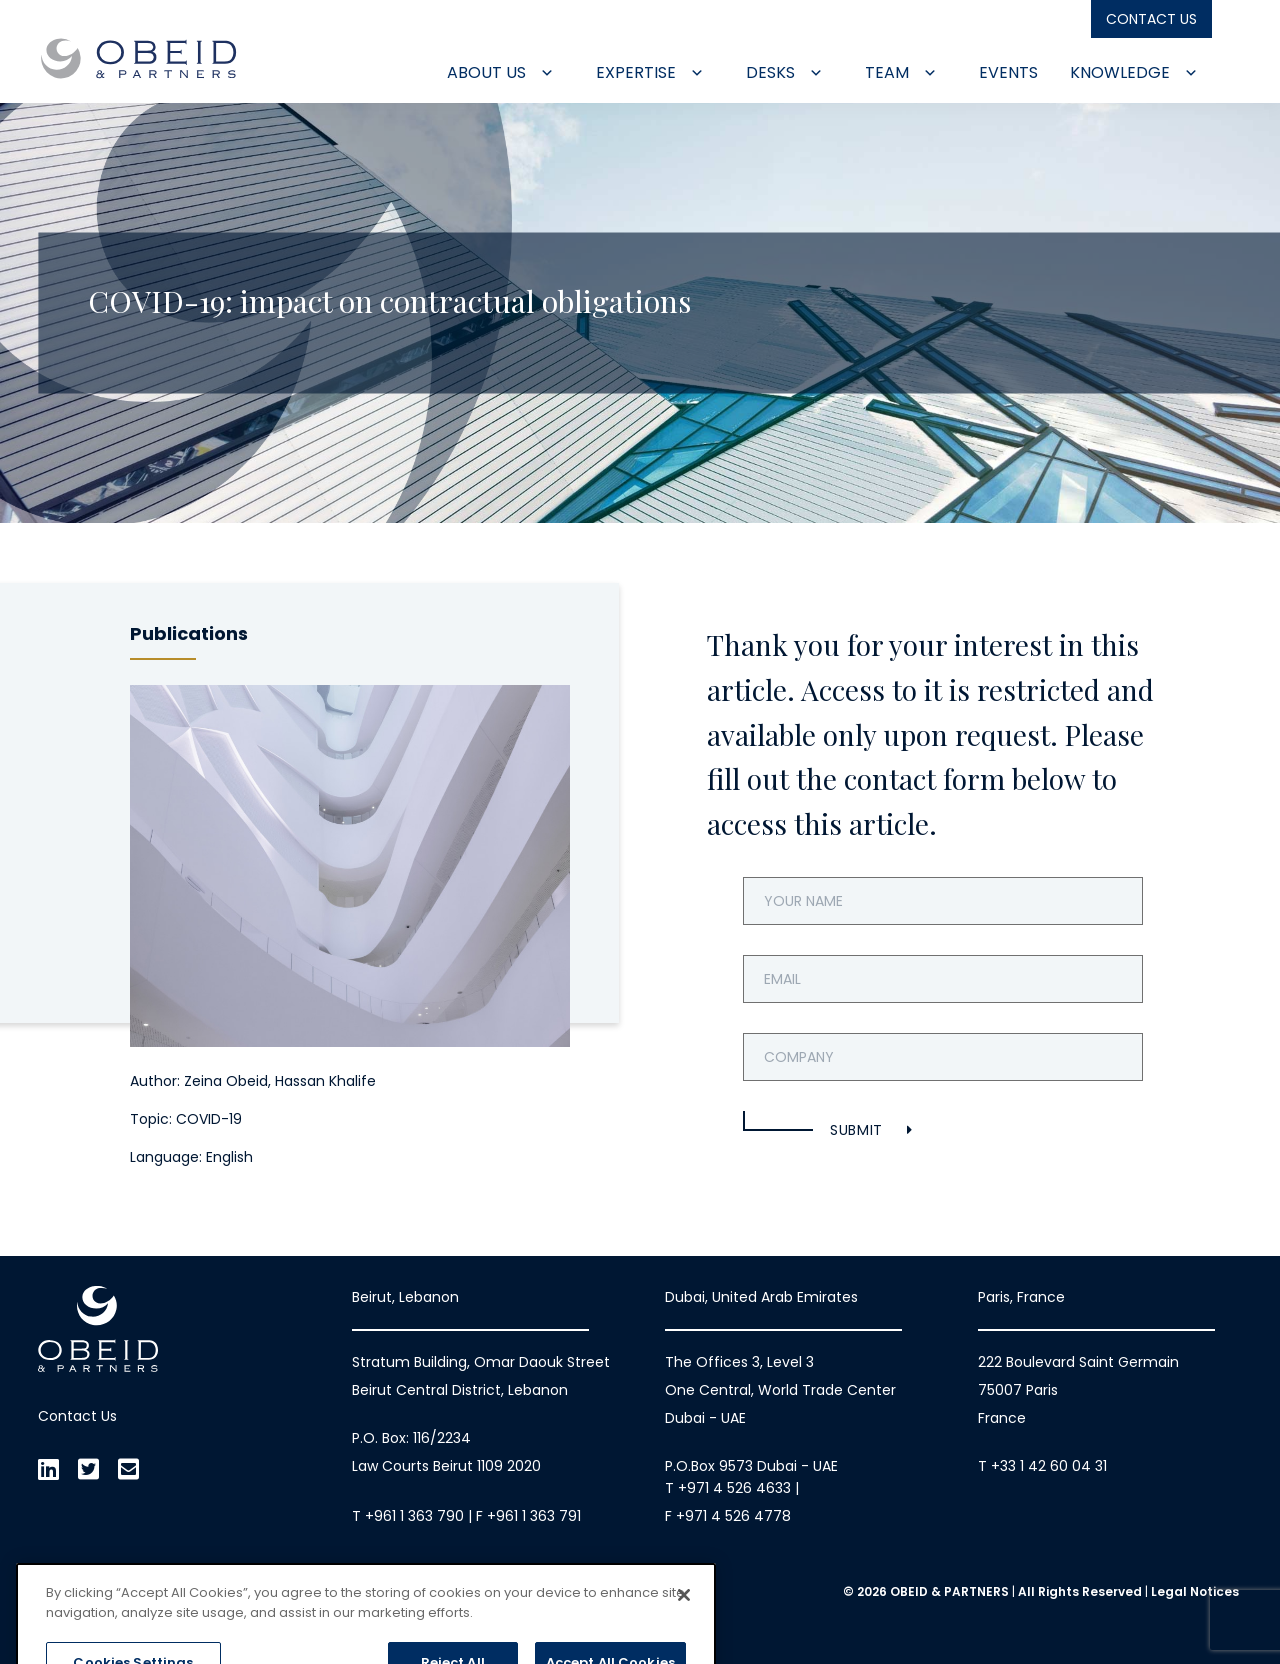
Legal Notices (1195, 1591)
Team (901, 72)
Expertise (650, 72)
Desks (784, 72)
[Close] (684, 1633)
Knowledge (1134, 72)
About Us (500, 72)
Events (1008, 72)
